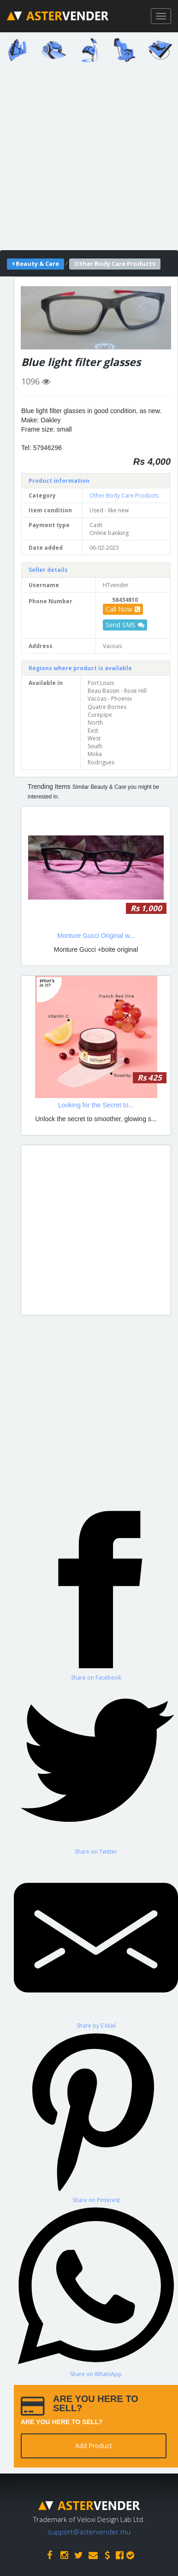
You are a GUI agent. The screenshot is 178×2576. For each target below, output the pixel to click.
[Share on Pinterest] (96, 2117)
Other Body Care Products (124, 495)
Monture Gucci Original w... (96, 935)
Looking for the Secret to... (96, 1105)
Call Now (123, 609)
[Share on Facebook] (96, 1594)
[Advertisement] (89, 159)
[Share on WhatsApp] (96, 2291)
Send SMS (125, 624)
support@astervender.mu (89, 2531)
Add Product (93, 2445)
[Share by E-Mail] (96, 1942)
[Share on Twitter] (96, 1768)
